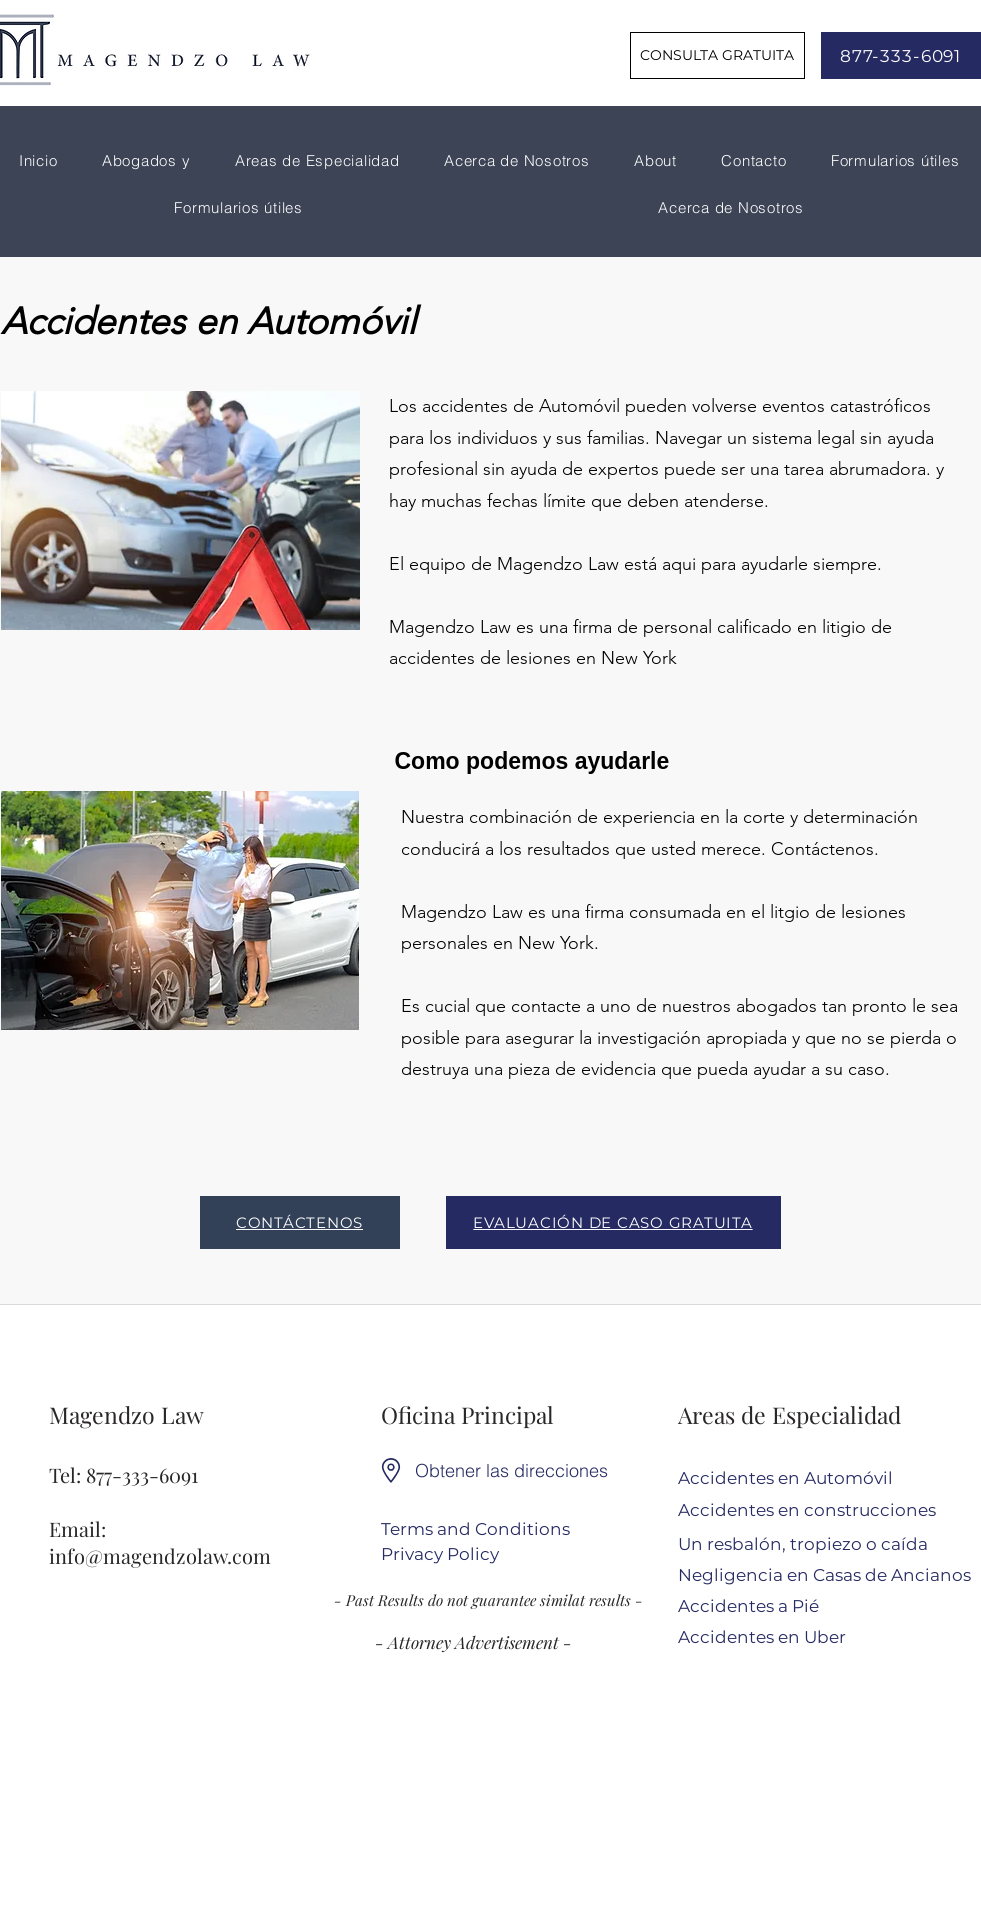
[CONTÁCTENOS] (300, 1222)
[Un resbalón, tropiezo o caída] (813, 1545)
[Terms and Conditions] (475, 1530)
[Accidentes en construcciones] (813, 1511)
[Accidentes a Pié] (813, 1607)
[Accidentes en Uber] (813, 1638)
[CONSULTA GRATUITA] (717, 55)
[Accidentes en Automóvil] (813, 1479)
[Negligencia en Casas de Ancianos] (824, 1576)
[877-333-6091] (901, 55)
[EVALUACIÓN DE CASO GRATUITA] (613, 1222)
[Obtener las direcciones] (517, 1470)
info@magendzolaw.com (160, 1555)
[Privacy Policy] (443, 1555)
